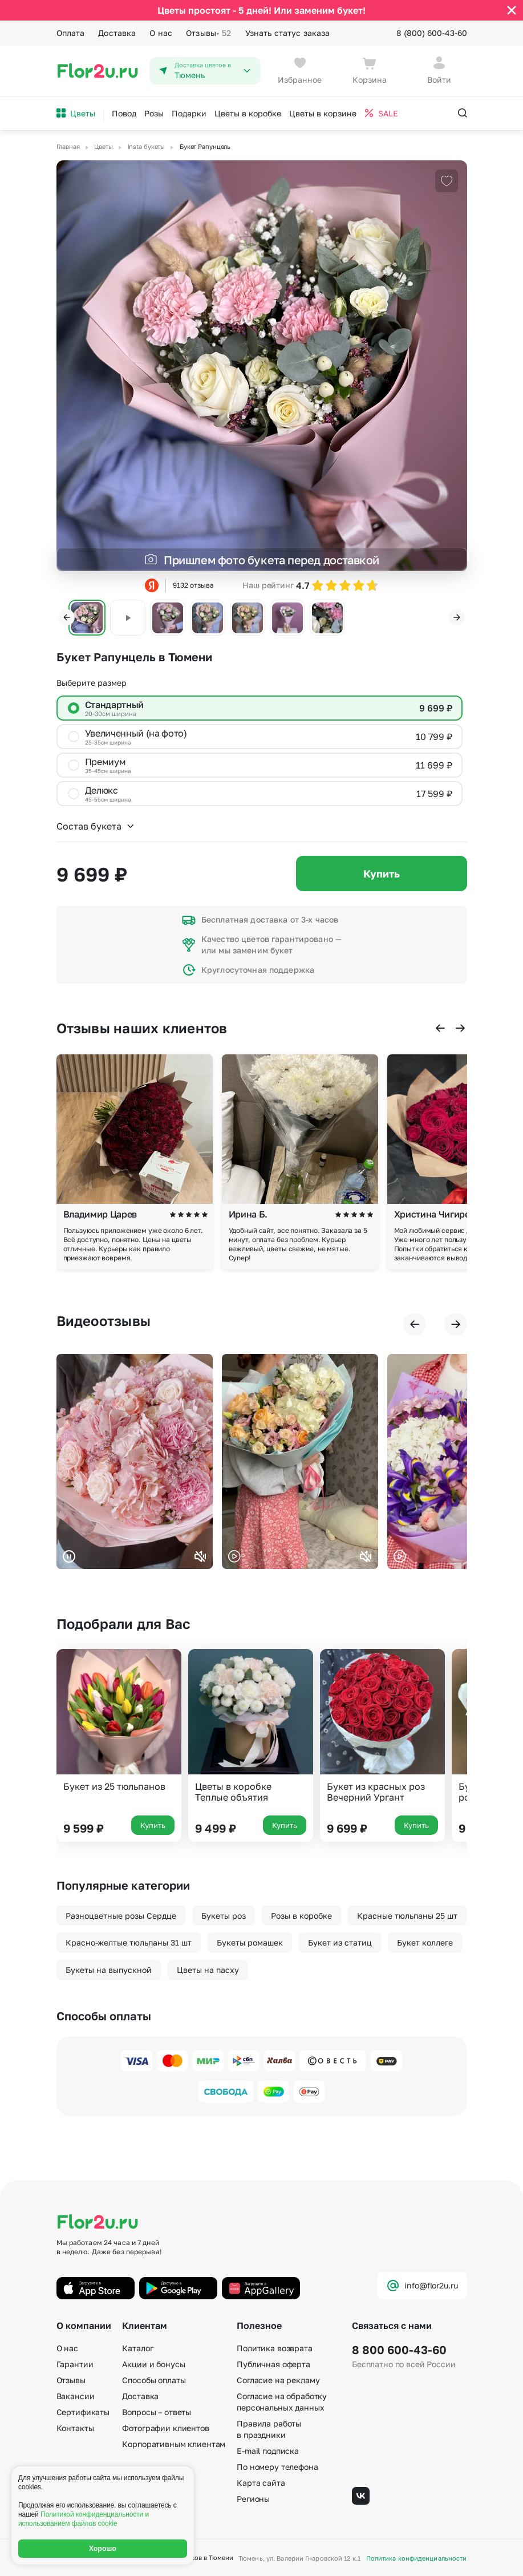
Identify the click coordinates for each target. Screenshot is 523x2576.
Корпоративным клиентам (173, 2444)
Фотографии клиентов (165, 2428)
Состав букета (95, 826)
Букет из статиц (340, 1942)
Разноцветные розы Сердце (121, 1915)
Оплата (70, 33)
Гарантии (75, 2364)
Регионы (253, 2499)
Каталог (137, 2348)
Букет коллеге (425, 1942)
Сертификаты (83, 2412)
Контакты (75, 2428)
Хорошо (102, 2549)
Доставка (117, 33)
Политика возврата (275, 2348)
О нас (160, 33)
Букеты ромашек (250, 1942)
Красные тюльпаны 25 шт (407, 1915)
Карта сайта (261, 2483)
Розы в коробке (301, 1915)
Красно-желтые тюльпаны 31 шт (129, 1942)
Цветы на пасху (208, 1970)
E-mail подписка (268, 2451)
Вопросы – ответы (156, 2412)
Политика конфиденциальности (416, 2558)
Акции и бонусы (153, 2364)
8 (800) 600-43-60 (431, 33)
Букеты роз (223, 1915)
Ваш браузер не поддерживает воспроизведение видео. (134, 1461)
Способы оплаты (153, 2380)
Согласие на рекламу (278, 2380)
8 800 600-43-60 (399, 2349)
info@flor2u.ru (421, 2285)
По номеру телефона (277, 2467)
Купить (381, 873)
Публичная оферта (273, 2364)
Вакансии (75, 2396)
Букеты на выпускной (109, 1970)
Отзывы (208, 33)
